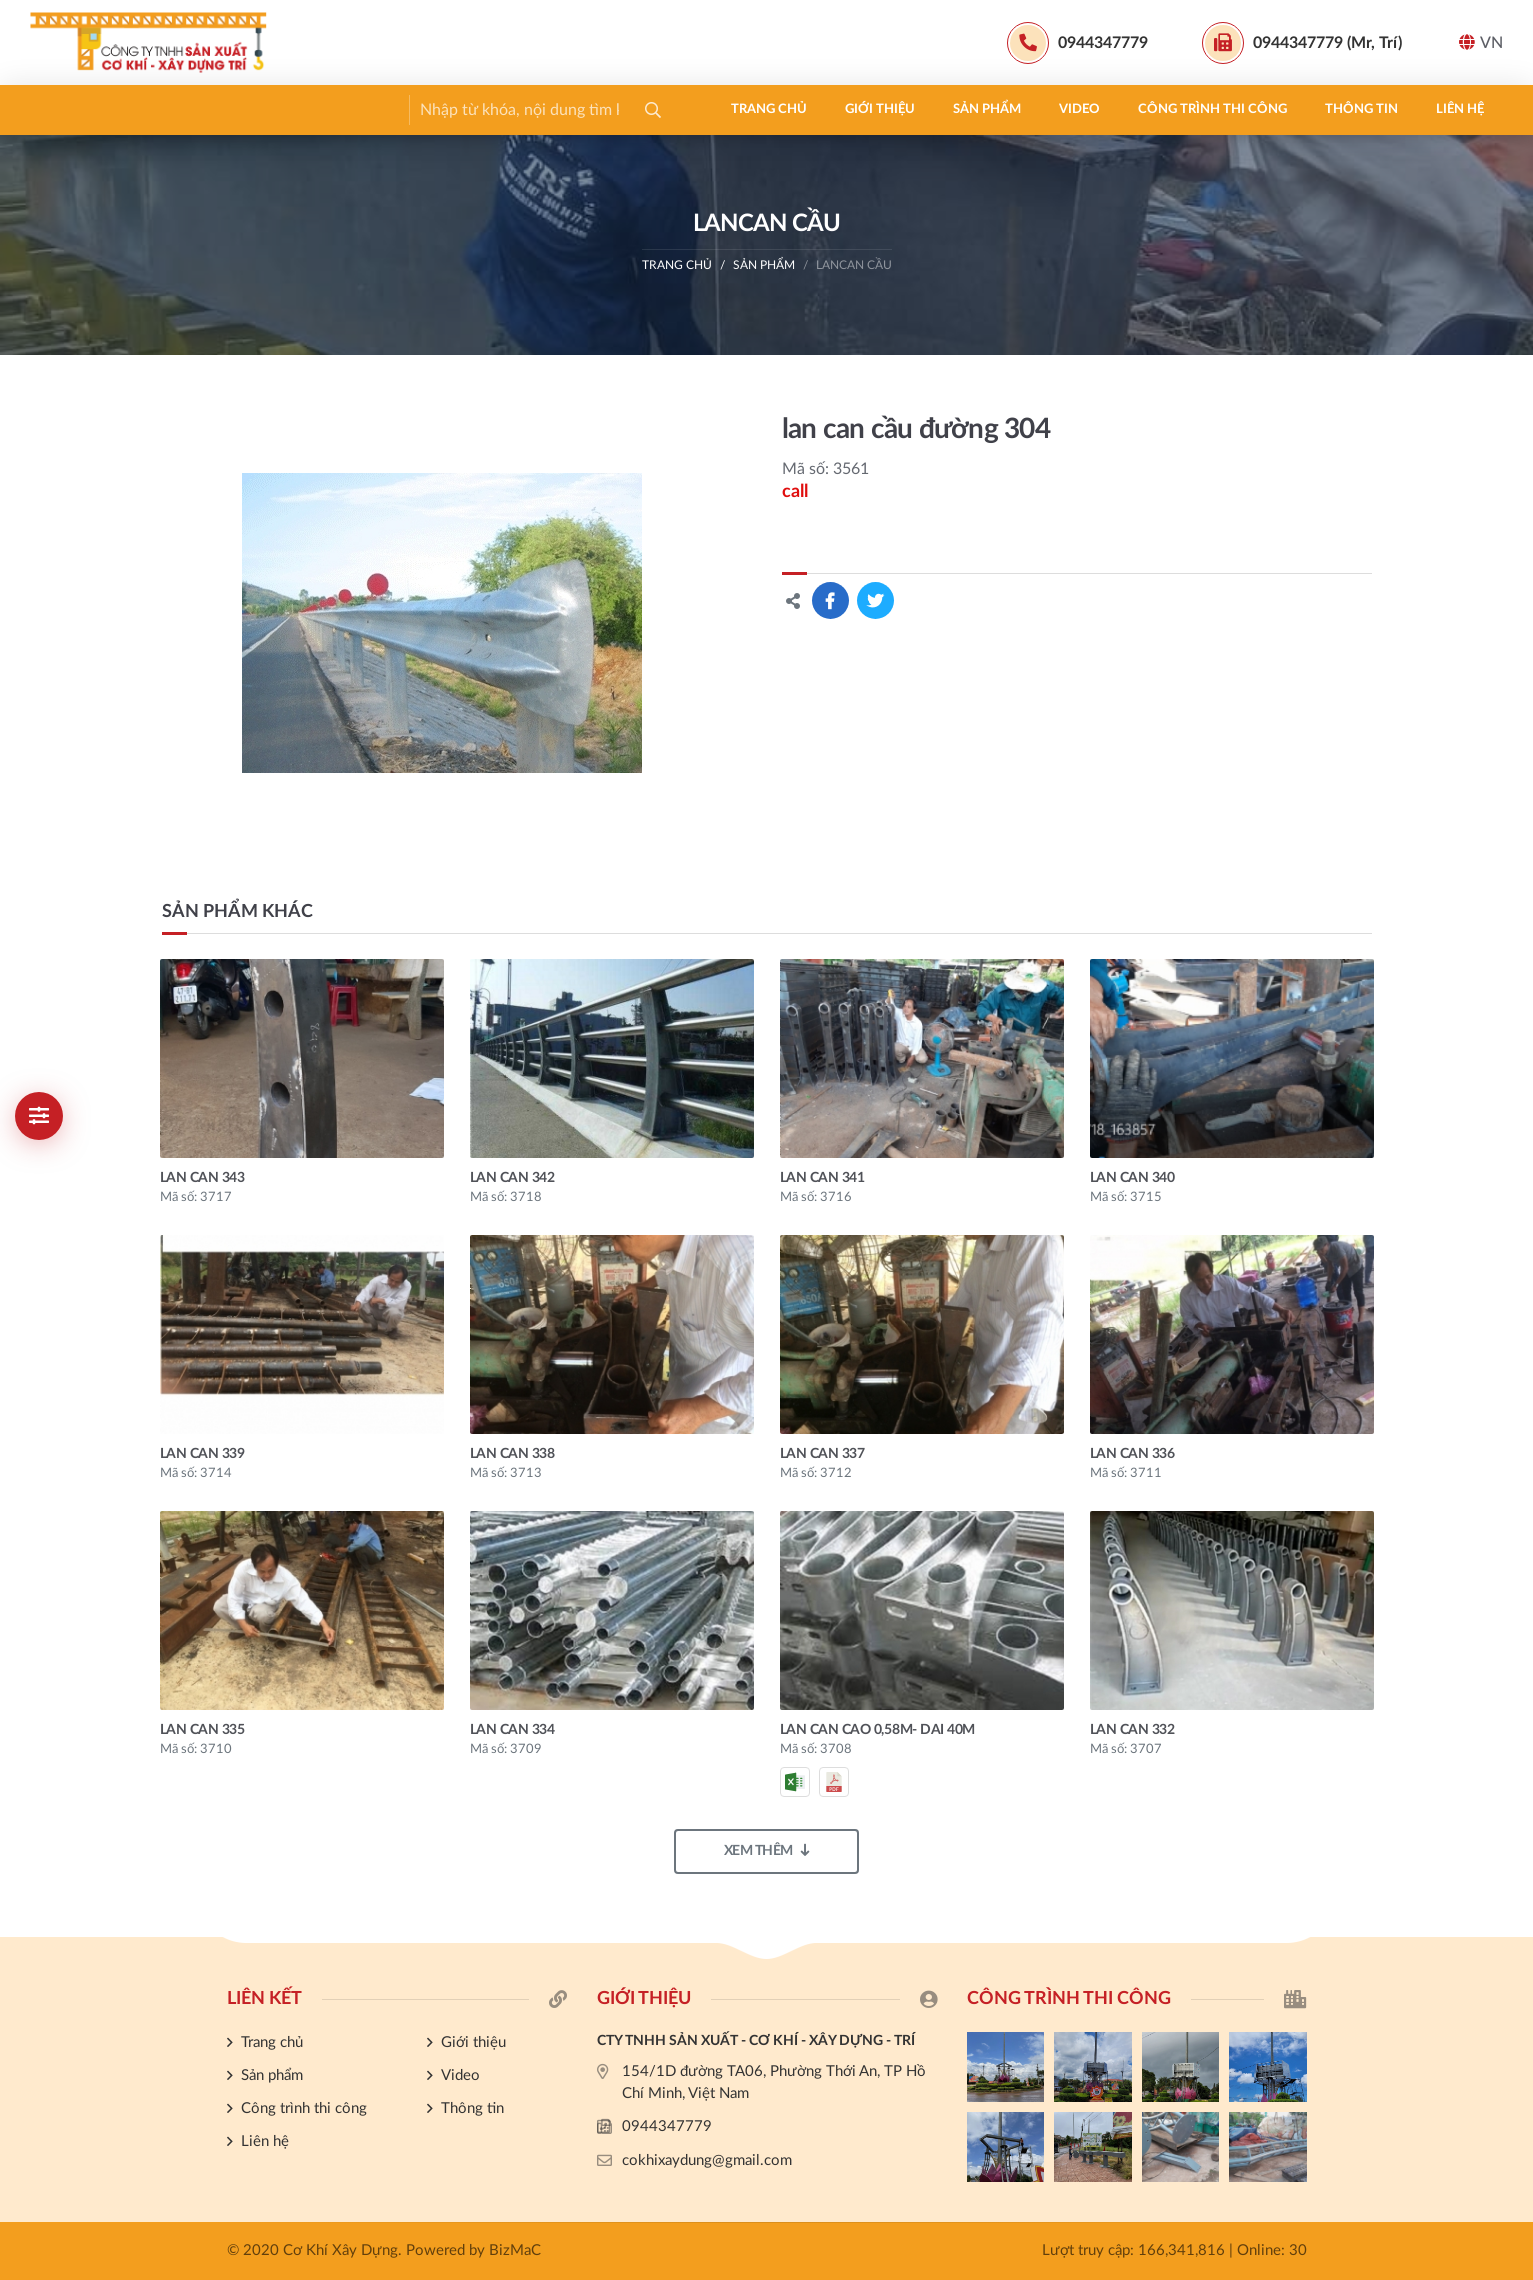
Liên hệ (778, 109)
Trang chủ (87, 109)
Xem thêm (767, 1850)
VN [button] (1481, 42)
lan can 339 (202, 1454)
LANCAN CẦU (854, 265)
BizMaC (515, 2250)
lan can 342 (512, 1178)
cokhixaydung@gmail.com (707, 2160)
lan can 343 (202, 1178)
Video (397, 109)
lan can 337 (822, 1454)
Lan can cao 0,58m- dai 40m (878, 1730)
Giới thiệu (198, 109)
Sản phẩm (305, 109)
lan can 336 (1132, 1454)
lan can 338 (512, 1454)
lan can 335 (202, 1730)
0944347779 (667, 2126)
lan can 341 (822, 1178)
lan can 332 (1132, 1730)
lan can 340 (1132, 1178)
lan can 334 (512, 1730)
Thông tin (679, 109)
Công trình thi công (530, 109)
